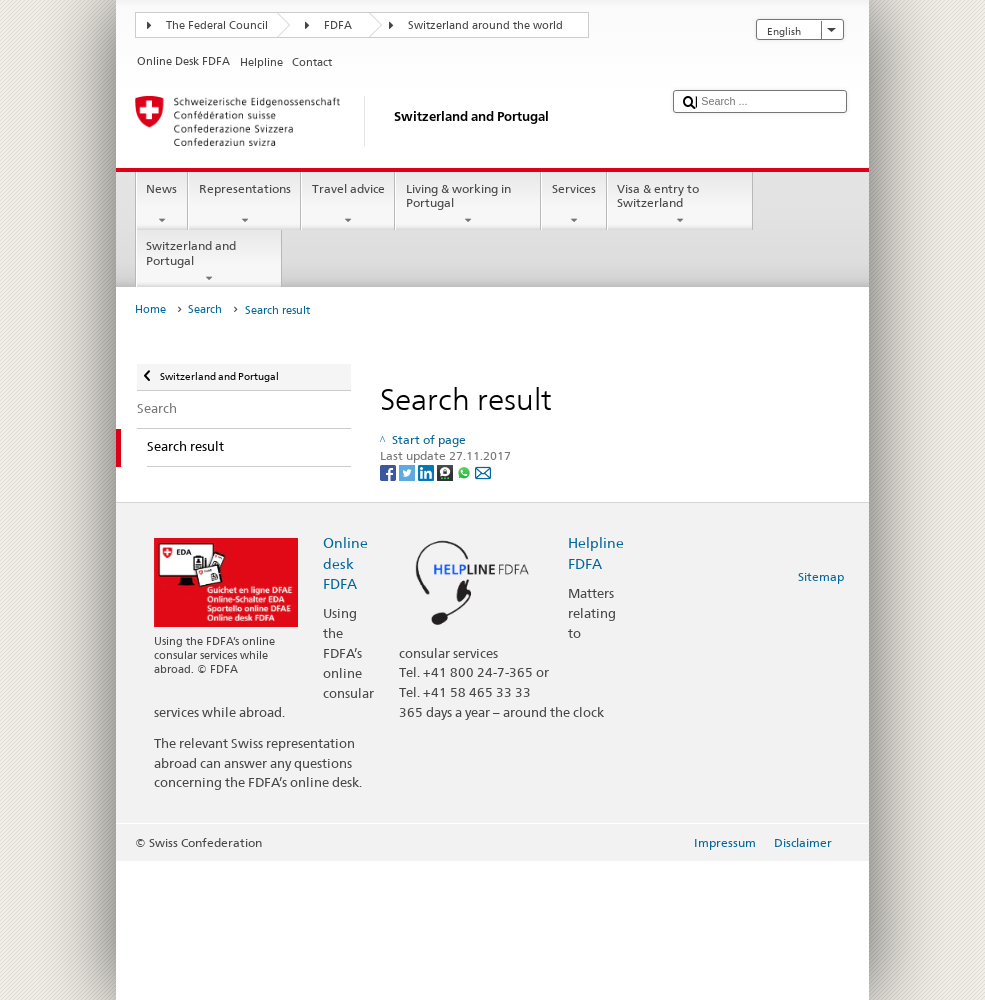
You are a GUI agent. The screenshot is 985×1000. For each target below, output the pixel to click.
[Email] (483, 472)
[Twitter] (408, 472)
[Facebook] (389, 472)
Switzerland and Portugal (209, 262)
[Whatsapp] (465, 472)
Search (205, 309)
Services (573, 205)
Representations (244, 205)
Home (150, 309)
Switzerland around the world (485, 25)
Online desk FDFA (345, 562)
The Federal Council (217, 25)
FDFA (338, 25)
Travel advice (348, 205)
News (162, 205)
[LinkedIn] (427, 472)
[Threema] (446, 472)
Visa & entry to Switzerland (680, 205)
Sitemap (821, 576)
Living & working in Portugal (468, 205)
